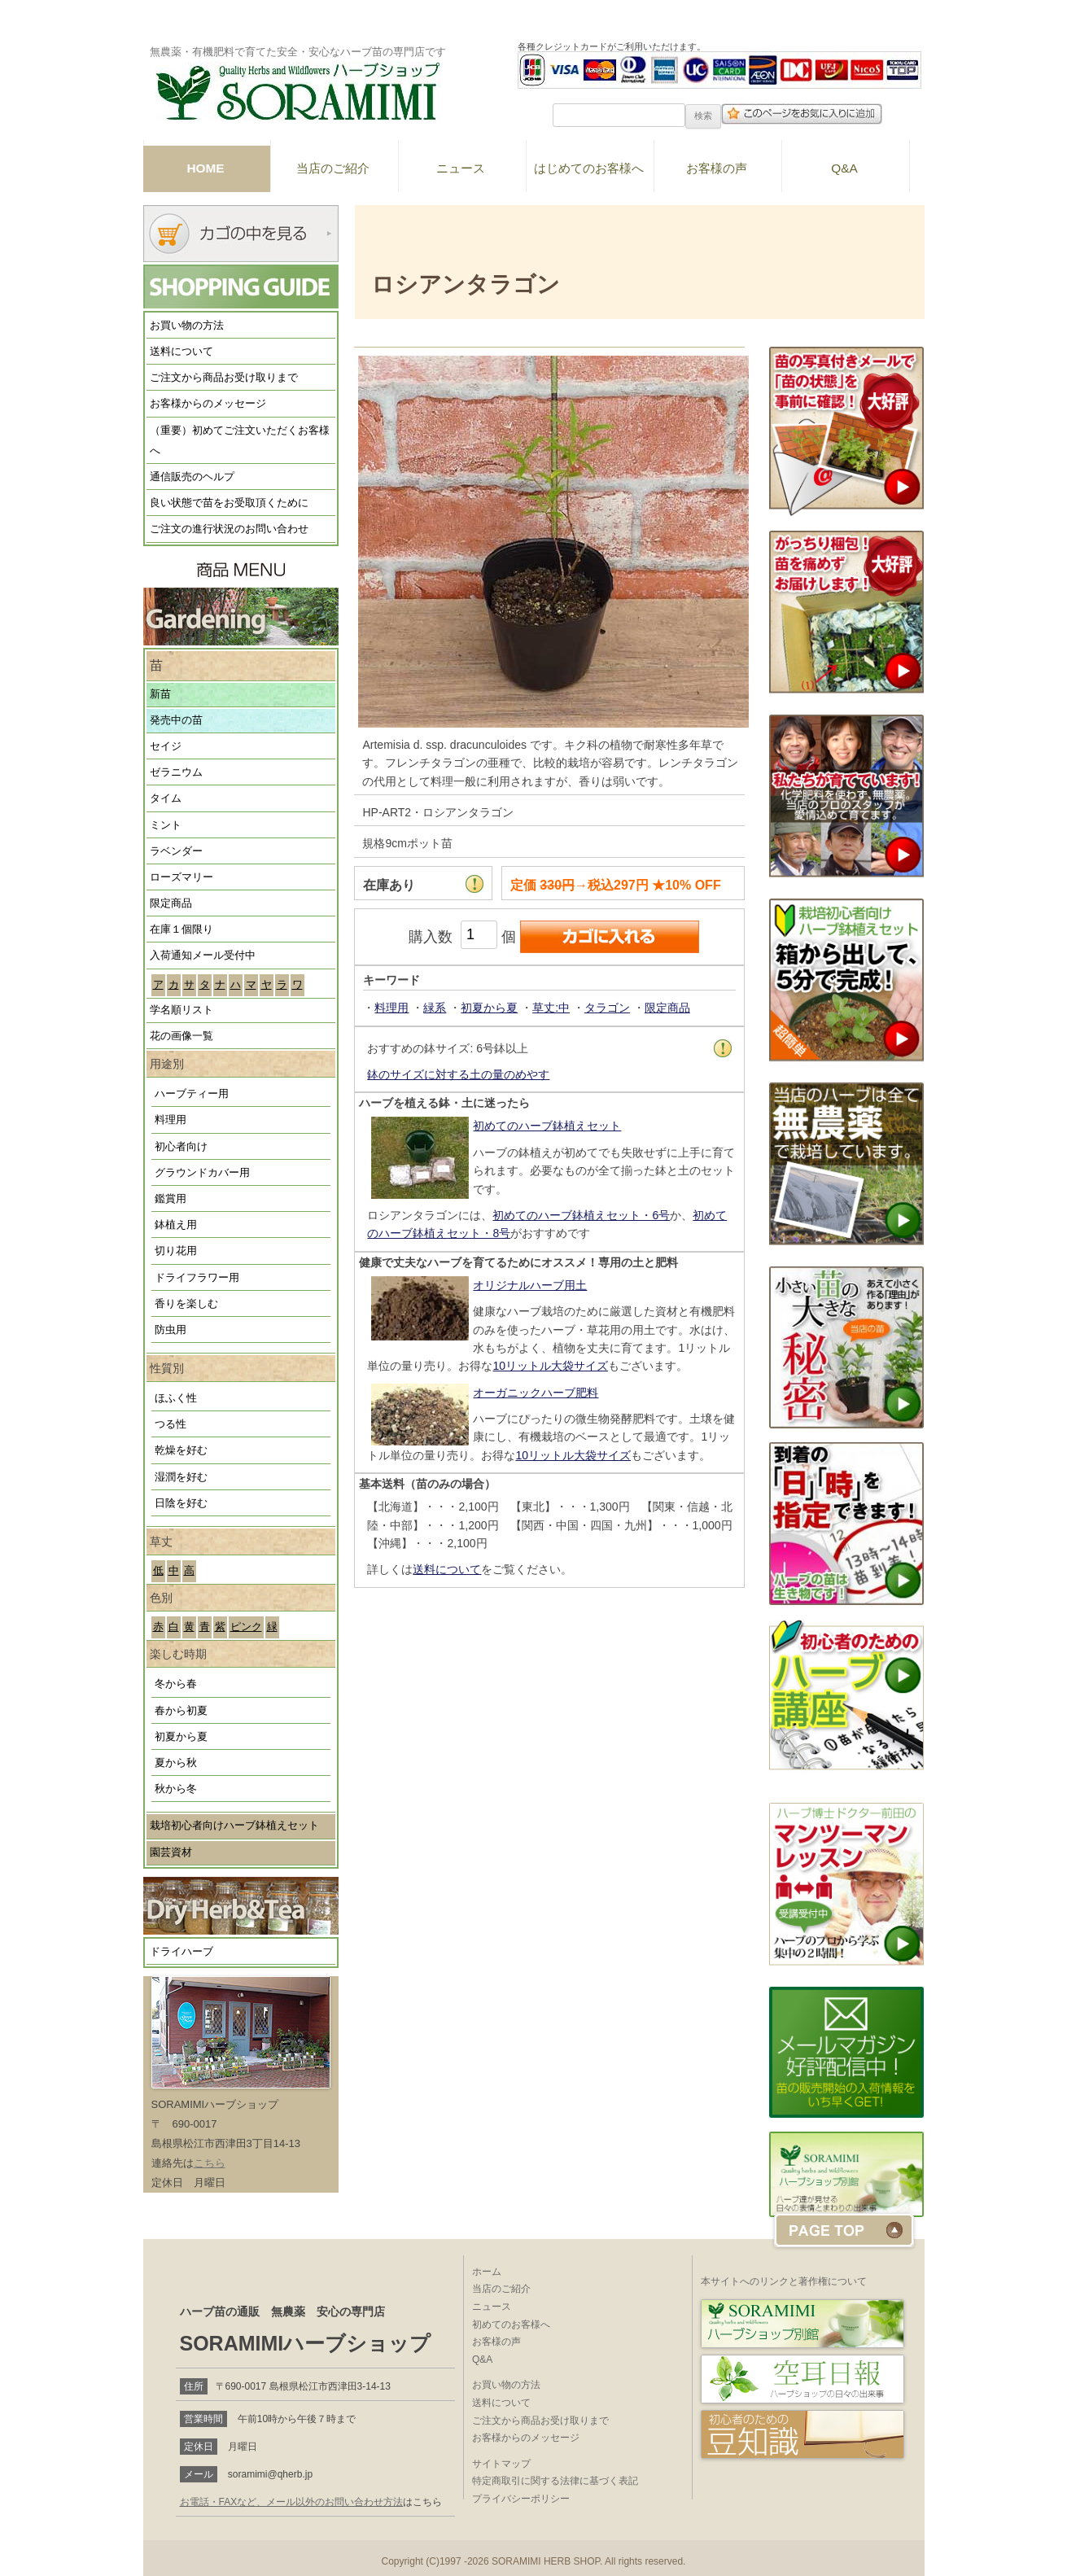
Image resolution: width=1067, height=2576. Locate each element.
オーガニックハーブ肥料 (535, 1392)
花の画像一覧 (181, 1036)
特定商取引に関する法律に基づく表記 (555, 2480)
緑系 (434, 1007)
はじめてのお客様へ (589, 168)
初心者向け (181, 1146)
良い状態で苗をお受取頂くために (229, 503)
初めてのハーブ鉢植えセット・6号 (581, 1215)
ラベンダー (176, 851)
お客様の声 (716, 168)
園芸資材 (171, 1852)
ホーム (486, 2271)
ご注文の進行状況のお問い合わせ (229, 529)
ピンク (246, 1627)
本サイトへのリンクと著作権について (784, 2281)
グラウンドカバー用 (202, 1173)
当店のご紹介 (333, 168)
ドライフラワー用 (197, 1278)
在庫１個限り (181, 929)
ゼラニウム (176, 772)
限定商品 (171, 903)
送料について (181, 351)
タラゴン (607, 1007)
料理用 (170, 1120)
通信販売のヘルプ (192, 477)
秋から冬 (176, 1789)
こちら (209, 2163)
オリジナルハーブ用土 (530, 1285)
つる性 (170, 1424)
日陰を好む (181, 1503)
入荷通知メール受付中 (203, 955)
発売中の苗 (176, 720)
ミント (165, 825)
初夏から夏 (181, 1737)
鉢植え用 (176, 1225)
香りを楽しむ (186, 1304)
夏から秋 (176, 1763)
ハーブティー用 (192, 1094)
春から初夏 (181, 1711)
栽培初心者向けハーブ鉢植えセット (234, 1825)
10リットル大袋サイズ (550, 1365)
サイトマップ (501, 2463)
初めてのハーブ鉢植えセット (547, 1125)
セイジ (165, 746)
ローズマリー (181, 877)
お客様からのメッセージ (208, 403)
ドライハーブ (181, 1951)
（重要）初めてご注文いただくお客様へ (240, 441)
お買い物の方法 (187, 325)
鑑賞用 (170, 1199)
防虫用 (170, 1330)
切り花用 (176, 1251)
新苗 (160, 694)
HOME (205, 168)
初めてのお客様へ (511, 2324)
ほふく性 (176, 1398)
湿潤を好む (181, 1477)
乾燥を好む (181, 1450)
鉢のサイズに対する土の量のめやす (458, 1074)
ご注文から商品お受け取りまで (224, 377)
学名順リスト (181, 1010)
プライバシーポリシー (521, 2498)
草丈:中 (551, 1007)
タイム (165, 798)
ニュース (460, 168)
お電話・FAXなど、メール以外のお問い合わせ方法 (292, 2502)
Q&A (844, 168)
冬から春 (176, 1684)
